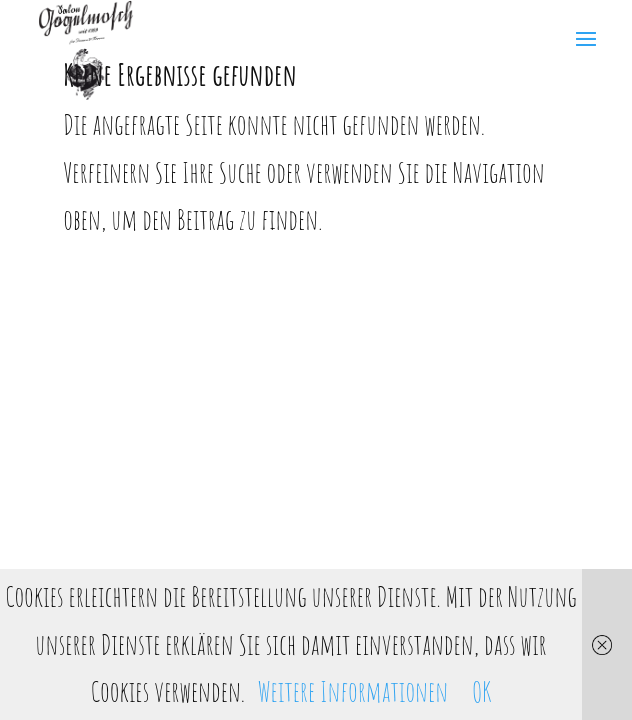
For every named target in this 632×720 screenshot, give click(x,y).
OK (481, 691)
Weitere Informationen (353, 691)
